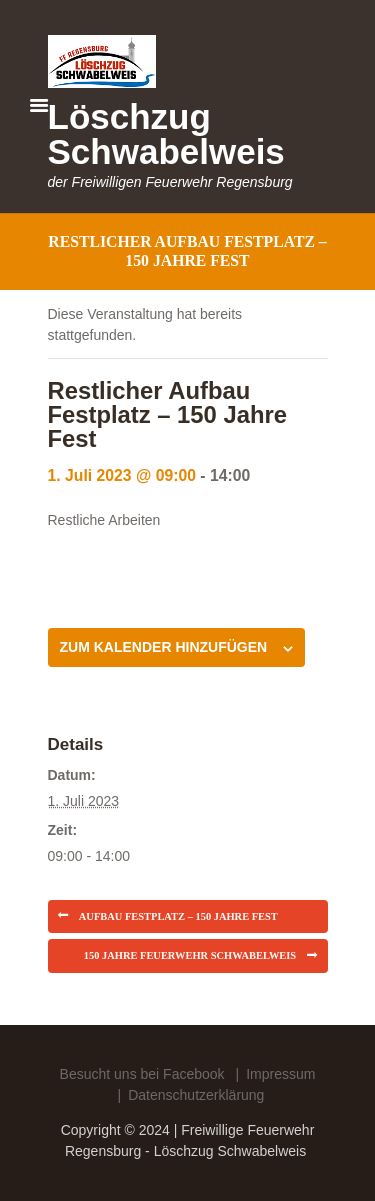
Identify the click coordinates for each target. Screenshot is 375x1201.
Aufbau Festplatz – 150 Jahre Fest (178, 916)
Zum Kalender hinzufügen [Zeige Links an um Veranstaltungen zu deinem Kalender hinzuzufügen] (164, 647)
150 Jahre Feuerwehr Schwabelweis (190, 955)
